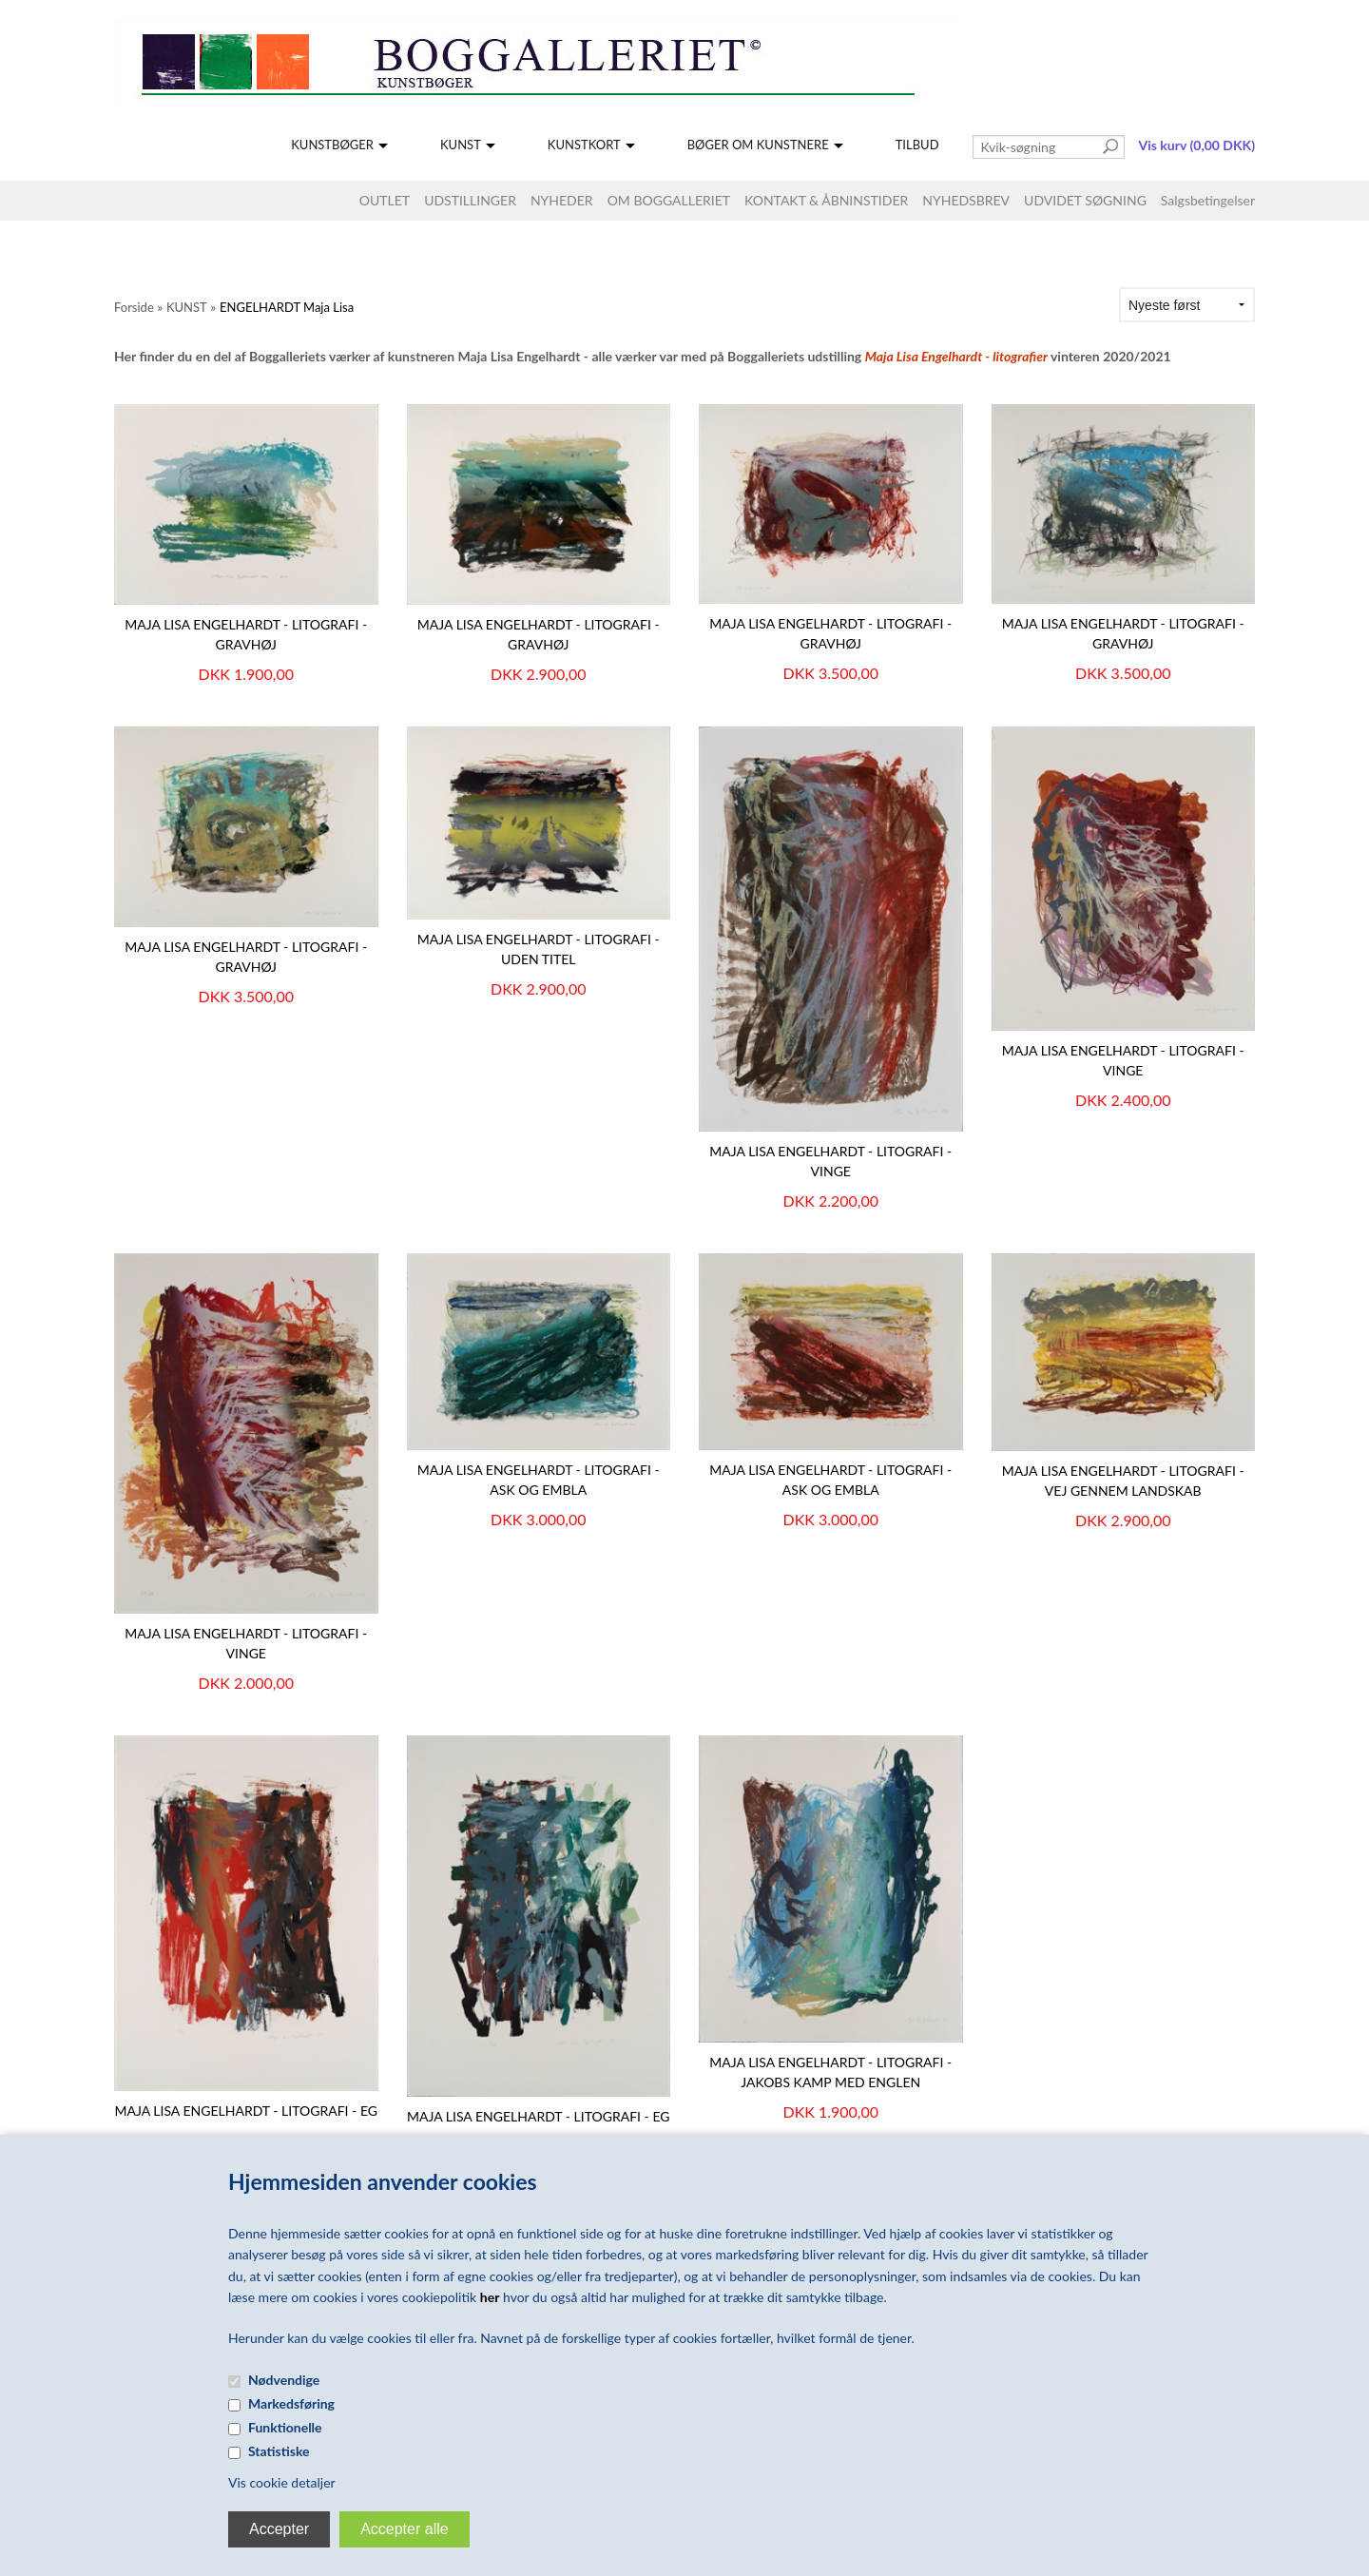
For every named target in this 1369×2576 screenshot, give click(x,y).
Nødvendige (283, 2380)
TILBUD (917, 144)
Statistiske (279, 2451)
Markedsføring (291, 2403)
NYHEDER (561, 200)
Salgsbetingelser (1208, 200)
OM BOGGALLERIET (668, 200)
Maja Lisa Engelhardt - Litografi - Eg (538, 2116)
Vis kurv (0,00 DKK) (1197, 145)
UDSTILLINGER (470, 200)
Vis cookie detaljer (282, 2482)
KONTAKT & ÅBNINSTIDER (826, 200)
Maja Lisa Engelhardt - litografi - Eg (246, 2110)
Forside (134, 307)
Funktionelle (285, 2427)
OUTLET (384, 200)
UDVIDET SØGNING (1085, 200)
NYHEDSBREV (966, 200)
